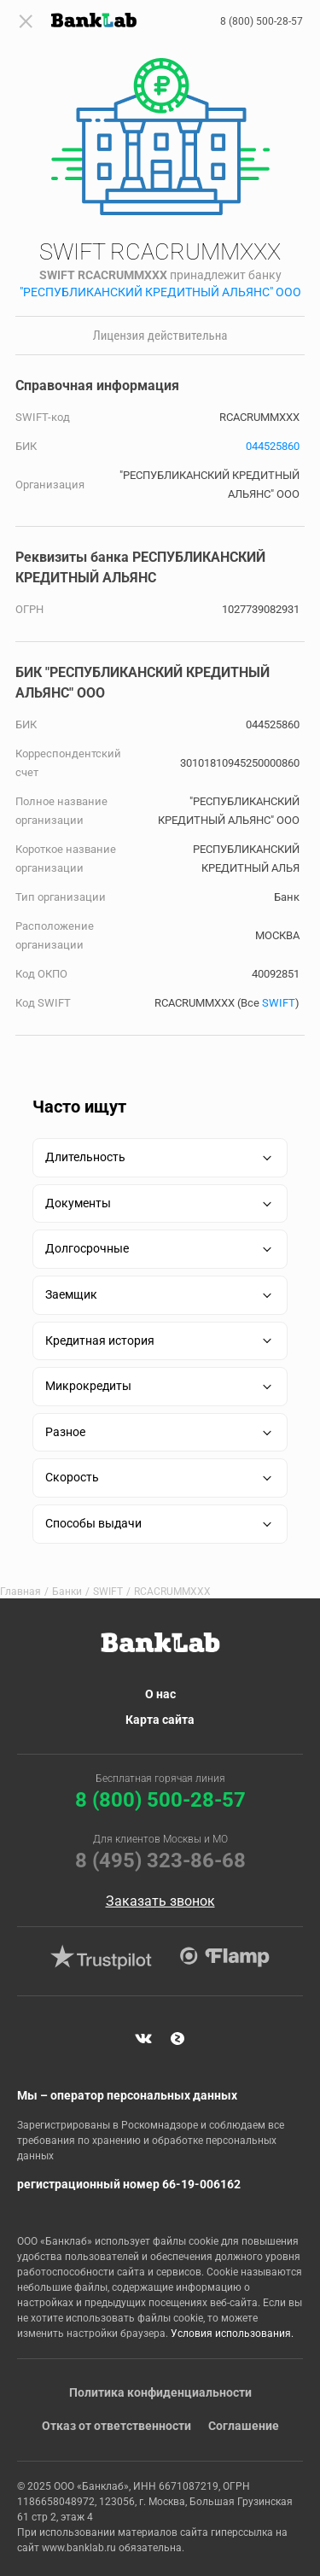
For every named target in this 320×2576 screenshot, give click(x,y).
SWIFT (278, 1002)
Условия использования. (232, 2333)
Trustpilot (101, 1957)
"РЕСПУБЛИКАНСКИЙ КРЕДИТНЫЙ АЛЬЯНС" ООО (160, 292)
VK (143, 2038)
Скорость (72, 1477)
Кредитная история (99, 1340)
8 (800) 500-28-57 (261, 21)
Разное (65, 1432)
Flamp (225, 1957)
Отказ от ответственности (116, 2426)
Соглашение (243, 2426)
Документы (78, 1203)
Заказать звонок (160, 1901)
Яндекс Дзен (177, 2038)
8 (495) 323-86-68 (160, 1860)
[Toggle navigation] (25, 21)
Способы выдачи (93, 1523)
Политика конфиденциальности (160, 2392)
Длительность (85, 1157)
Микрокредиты (88, 1386)
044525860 (273, 446)
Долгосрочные (87, 1248)
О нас (160, 1694)
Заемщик (71, 1294)
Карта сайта (160, 1719)
